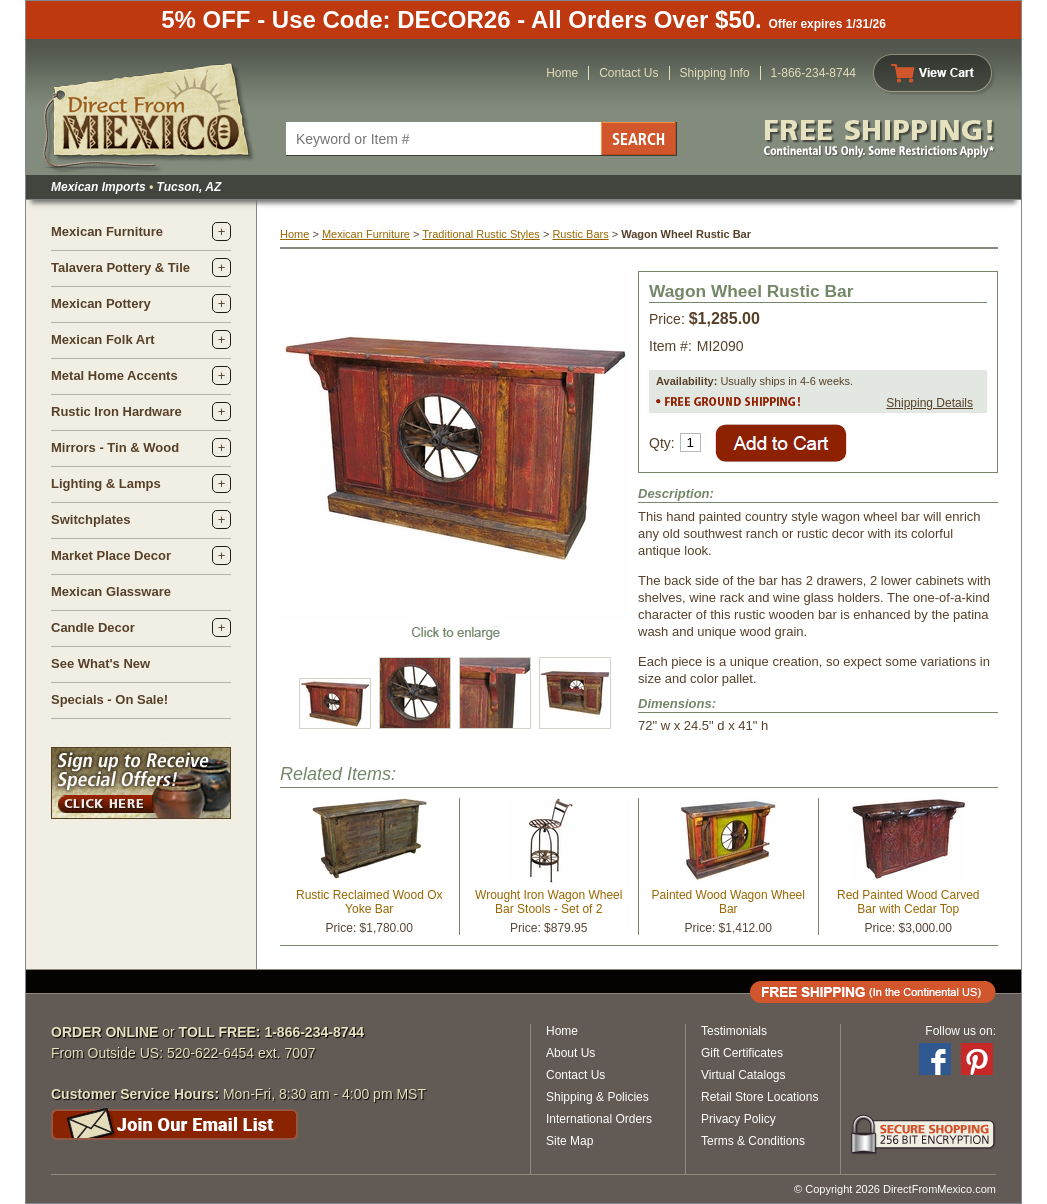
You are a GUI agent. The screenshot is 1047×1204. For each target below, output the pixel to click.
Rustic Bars (580, 234)
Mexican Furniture (107, 231)
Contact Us (628, 73)
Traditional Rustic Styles (481, 234)
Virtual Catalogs (743, 1075)
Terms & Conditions (753, 1141)
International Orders (599, 1119)
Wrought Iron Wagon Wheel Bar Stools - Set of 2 (548, 902)
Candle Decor (93, 627)
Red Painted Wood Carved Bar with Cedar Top (908, 902)
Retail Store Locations (759, 1097)
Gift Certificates (742, 1053)
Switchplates (90, 519)
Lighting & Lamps (106, 483)
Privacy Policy (738, 1119)
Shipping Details (929, 403)
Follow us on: (960, 1031)
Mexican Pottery (101, 303)
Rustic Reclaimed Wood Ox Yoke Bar (369, 902)
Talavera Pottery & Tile (120, 267)
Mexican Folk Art (103, 339)
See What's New (100, 663)
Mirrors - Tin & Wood (115, 447)
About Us (570, 1053)
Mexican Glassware (111, 591)
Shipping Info (715, 73)
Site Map (569, 1141)
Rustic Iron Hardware (116, 411)
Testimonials (734, 1031)
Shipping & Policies (597, 1097)
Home (562, 73)
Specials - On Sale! (109, 699)
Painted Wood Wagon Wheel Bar (728, 902)
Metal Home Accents (114, 375)
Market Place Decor (111, 555)
